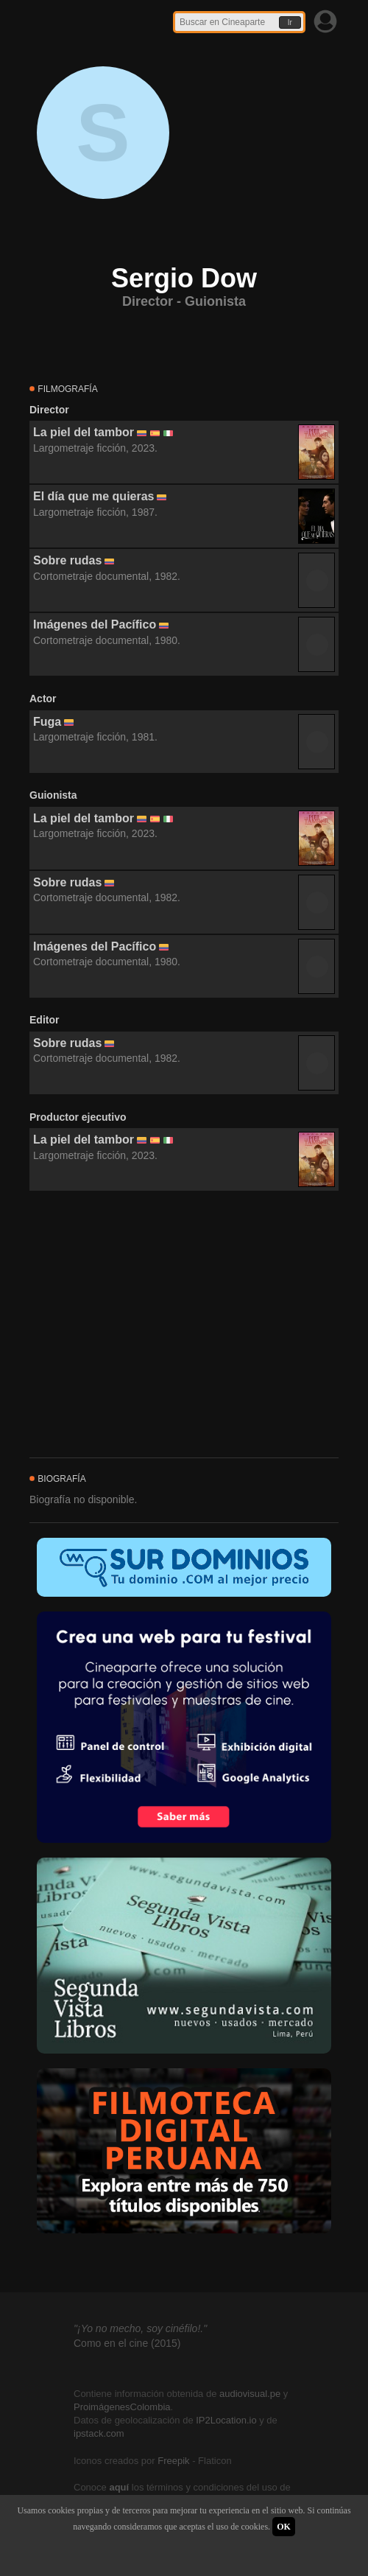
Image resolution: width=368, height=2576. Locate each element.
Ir (290, 22)
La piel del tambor (83, 432)
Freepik (173, 2460)
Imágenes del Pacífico (94, 624)
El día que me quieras (94, 496)
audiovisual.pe (249, 2393)
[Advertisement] (184, 1325)
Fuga (47, 721)
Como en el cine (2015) (127, 2343)
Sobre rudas (67, 560)
